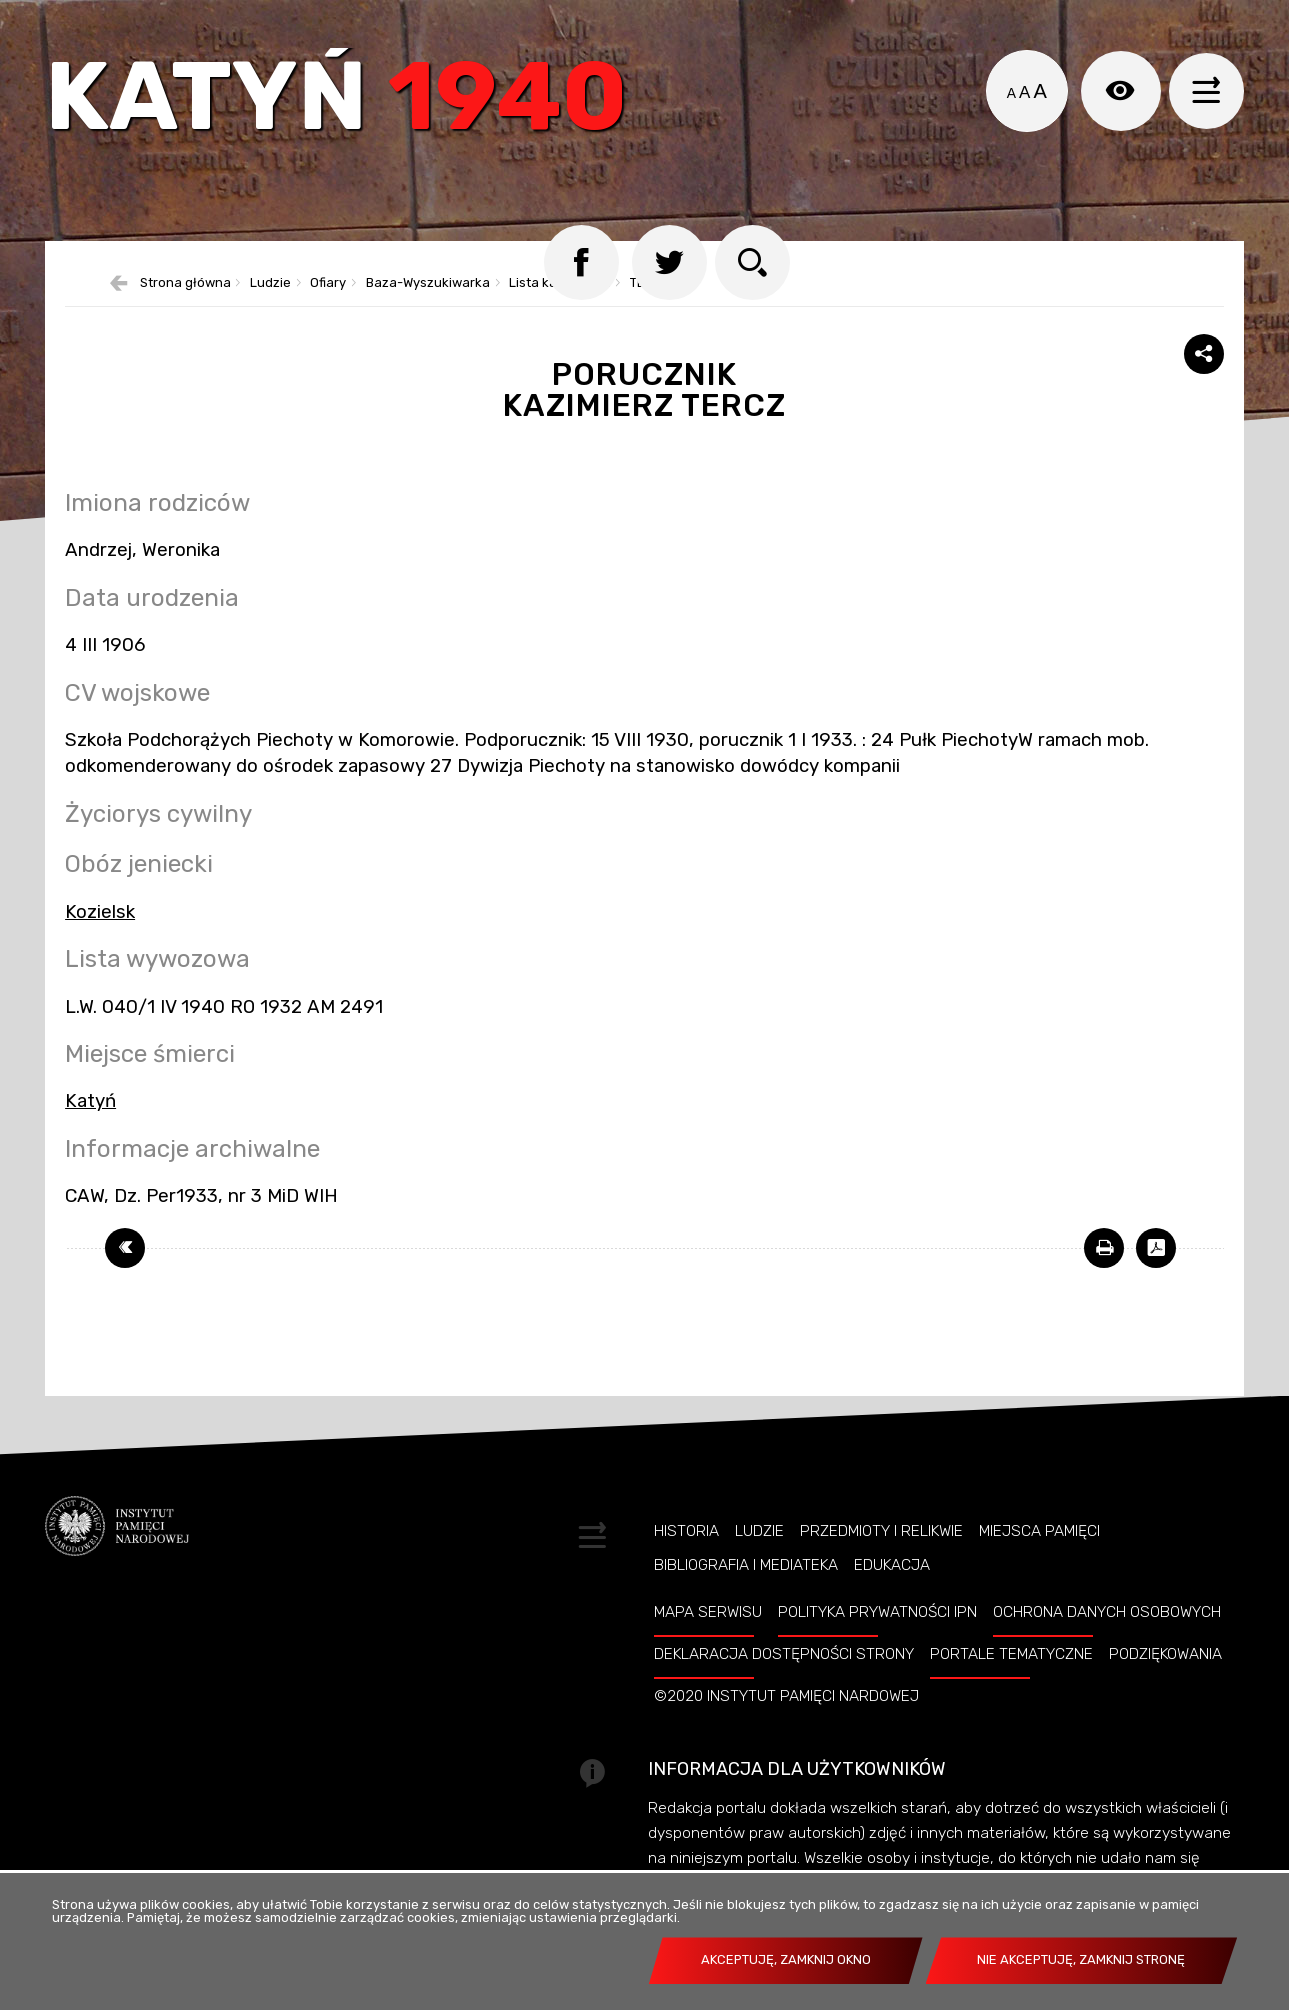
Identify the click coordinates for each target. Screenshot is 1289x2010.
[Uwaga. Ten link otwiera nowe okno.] (1104, 1277)
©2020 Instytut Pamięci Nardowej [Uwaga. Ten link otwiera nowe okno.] (786, 1725)
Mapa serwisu (708, 1641)
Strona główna (185, 312)
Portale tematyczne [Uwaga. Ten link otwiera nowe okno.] (1011, 1683)
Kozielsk (100, 941)
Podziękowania (1165, 1683)
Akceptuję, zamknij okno (786, 1959)
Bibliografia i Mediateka (746, 1594)
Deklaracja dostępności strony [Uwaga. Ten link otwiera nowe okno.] (784, 1683)
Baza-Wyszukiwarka (428, 312)
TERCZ (650, 312)
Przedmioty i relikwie (881, 1560)
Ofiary (328, 312)
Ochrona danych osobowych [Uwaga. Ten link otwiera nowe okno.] (1107, 1641)
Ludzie (270, 312)
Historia (686, 1560)
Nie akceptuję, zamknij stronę (1081, 1959)
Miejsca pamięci (1039, 1560)
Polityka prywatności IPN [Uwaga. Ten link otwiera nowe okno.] (877, 1641)
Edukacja (892, 1594)
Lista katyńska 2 (559, 312)
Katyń (349, 104)
